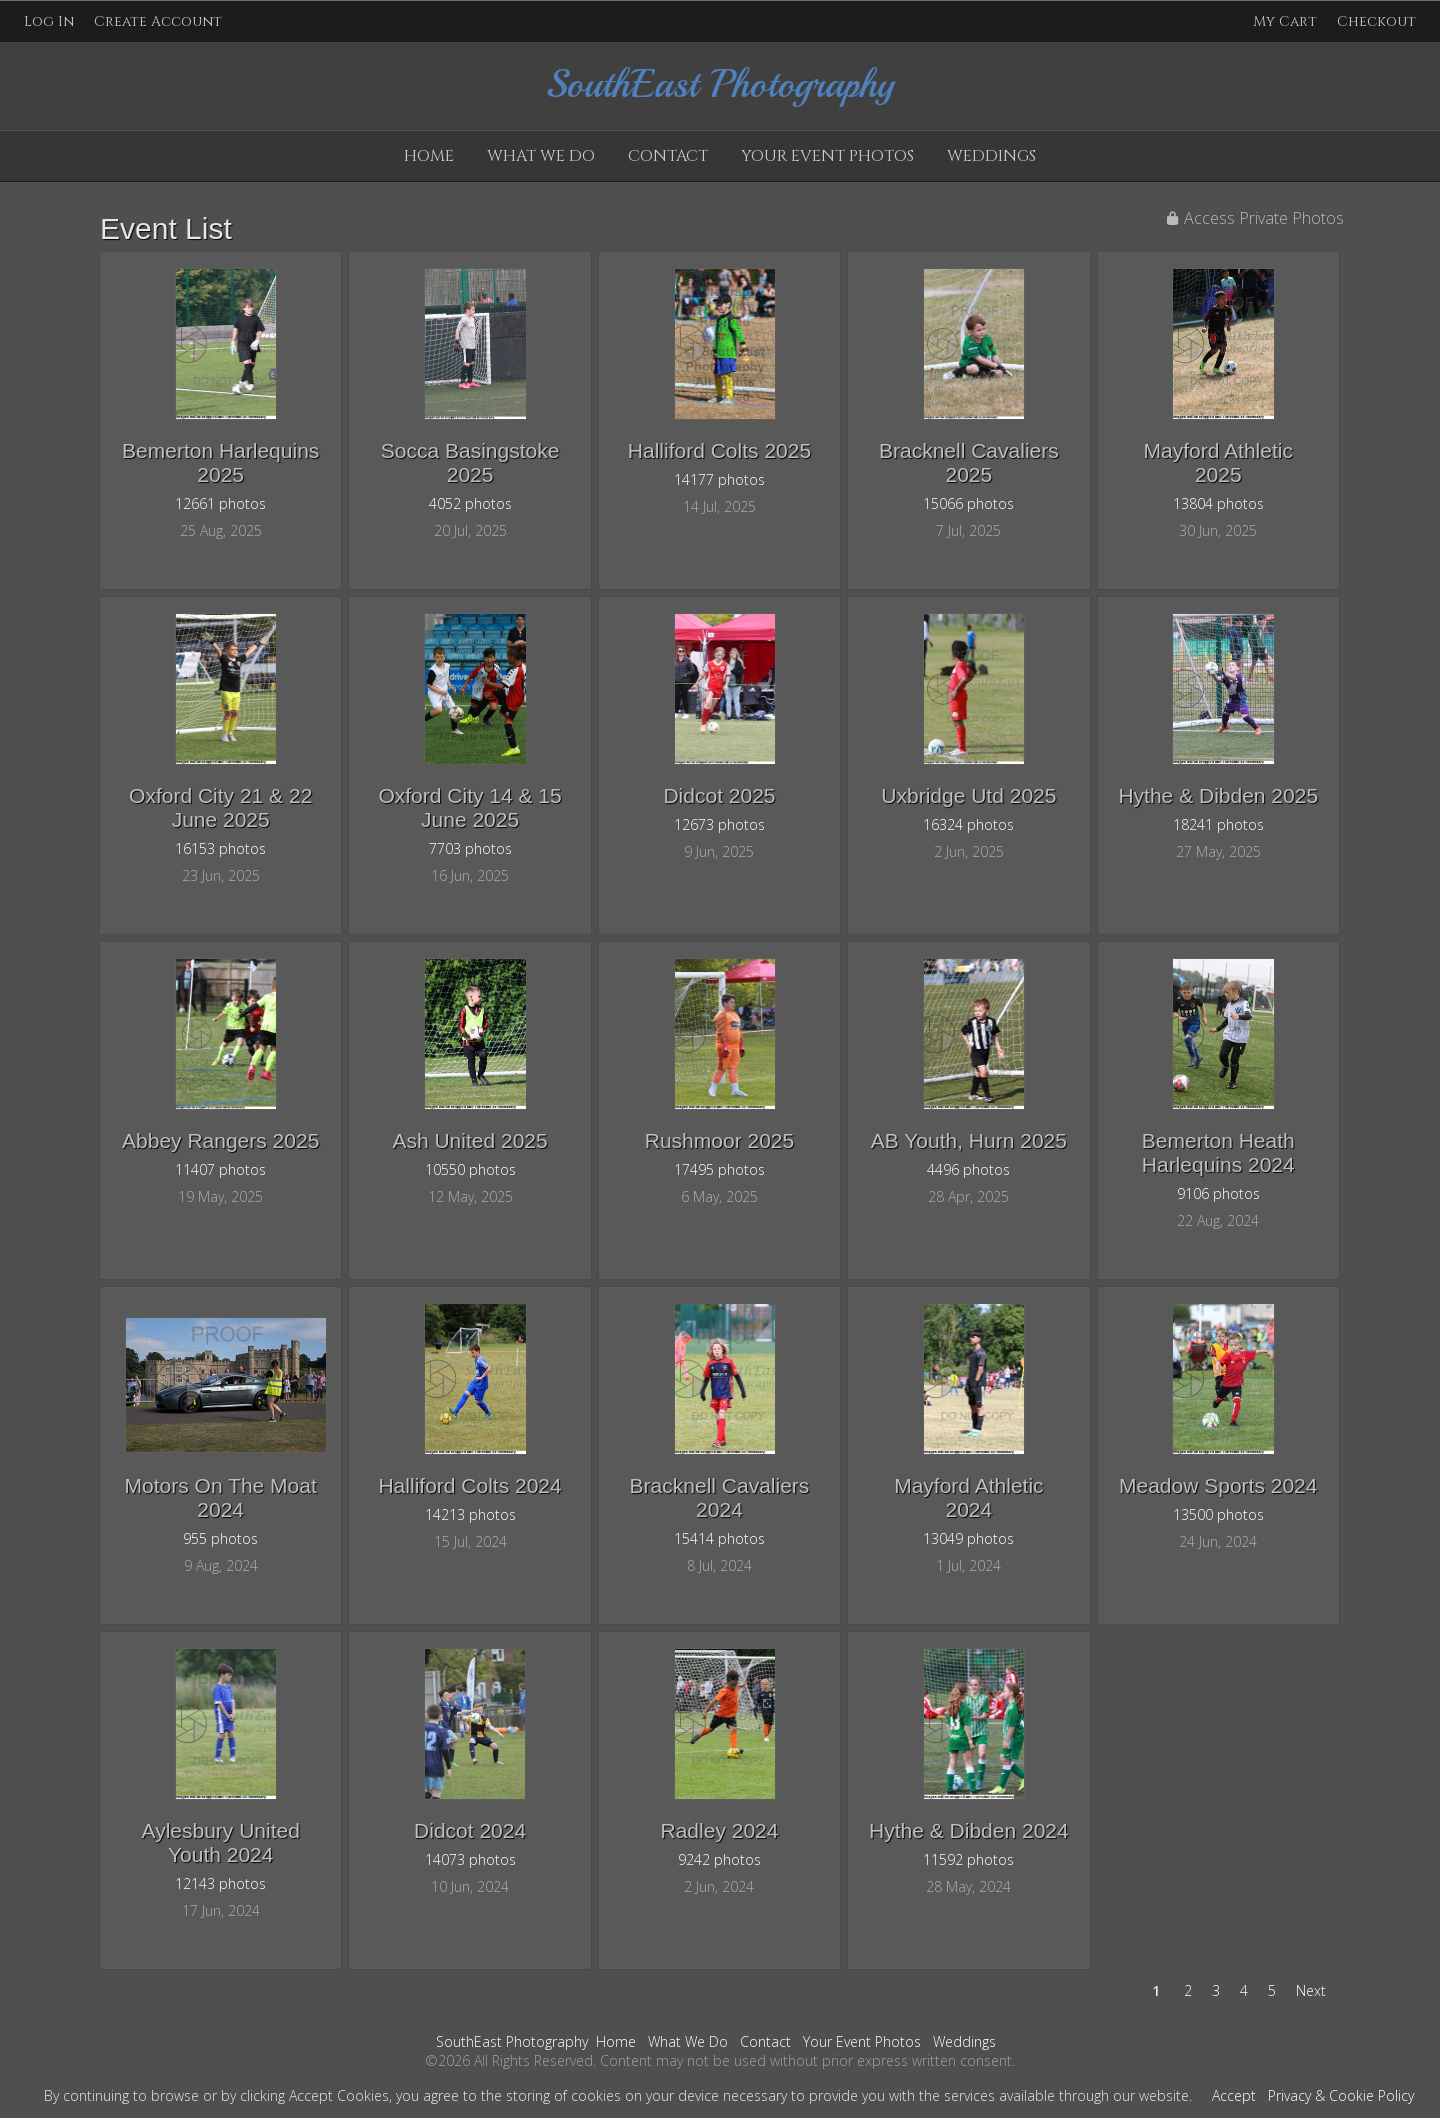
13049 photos (968, 1538)
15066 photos (968, 503)
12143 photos (220, 1883)
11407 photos (220, 1169)
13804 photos (1218, 503)
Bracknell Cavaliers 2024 (720, 1497)
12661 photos (220, 503)
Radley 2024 (720, 1830)
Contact (668, 156)
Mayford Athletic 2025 (1218, 462)
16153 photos (220, 848)
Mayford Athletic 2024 (968, 1497)
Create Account (158, 21)
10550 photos (470, 1169)
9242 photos (719, 1859)
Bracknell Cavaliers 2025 (969, 462)
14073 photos (470, 1859)
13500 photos (1218, 1514)
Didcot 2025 (719, 795)
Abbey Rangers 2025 (220, 1140)
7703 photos (470, 848)
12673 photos (719, 824)
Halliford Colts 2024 (469, 1485)
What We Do (541, 156)
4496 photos (968, 1169)
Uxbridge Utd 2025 (968, 795)
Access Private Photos (1264, 218)
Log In (49, 21)
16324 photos (968, 824)
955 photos (220, 1538)
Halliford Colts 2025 (719, 450)
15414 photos (719, 1538)
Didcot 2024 (470, 1830)
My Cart (1287, 21)
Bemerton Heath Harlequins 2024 (1218, 1152)
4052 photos (470, 503)
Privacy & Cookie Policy (1341, 2095)
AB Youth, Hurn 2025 (969, 1140)
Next (1311, 1990)
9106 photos (1218, 1193)
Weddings (991, 156)
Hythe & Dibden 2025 (1218, 795)
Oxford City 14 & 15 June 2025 (469, 807)
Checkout (1376, 21)
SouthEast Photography (512, 2041)
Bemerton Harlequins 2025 (220, 462)
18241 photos (1218, 824)
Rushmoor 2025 (719, 1140)
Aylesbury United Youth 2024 (221, 1842)
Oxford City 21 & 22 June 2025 (220, 807)
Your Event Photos (827, 156)
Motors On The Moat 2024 (221, 1497)
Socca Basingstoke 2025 (470, 462)
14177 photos (719, 479)
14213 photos (470, 1514)
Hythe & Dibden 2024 (969, 1830)
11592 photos (968, 1859)
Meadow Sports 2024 (1218, 1485)
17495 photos (719, 1169)
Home (429, 156)
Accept (1234, 2095)
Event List (166, 228)
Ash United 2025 (469, 1140)
